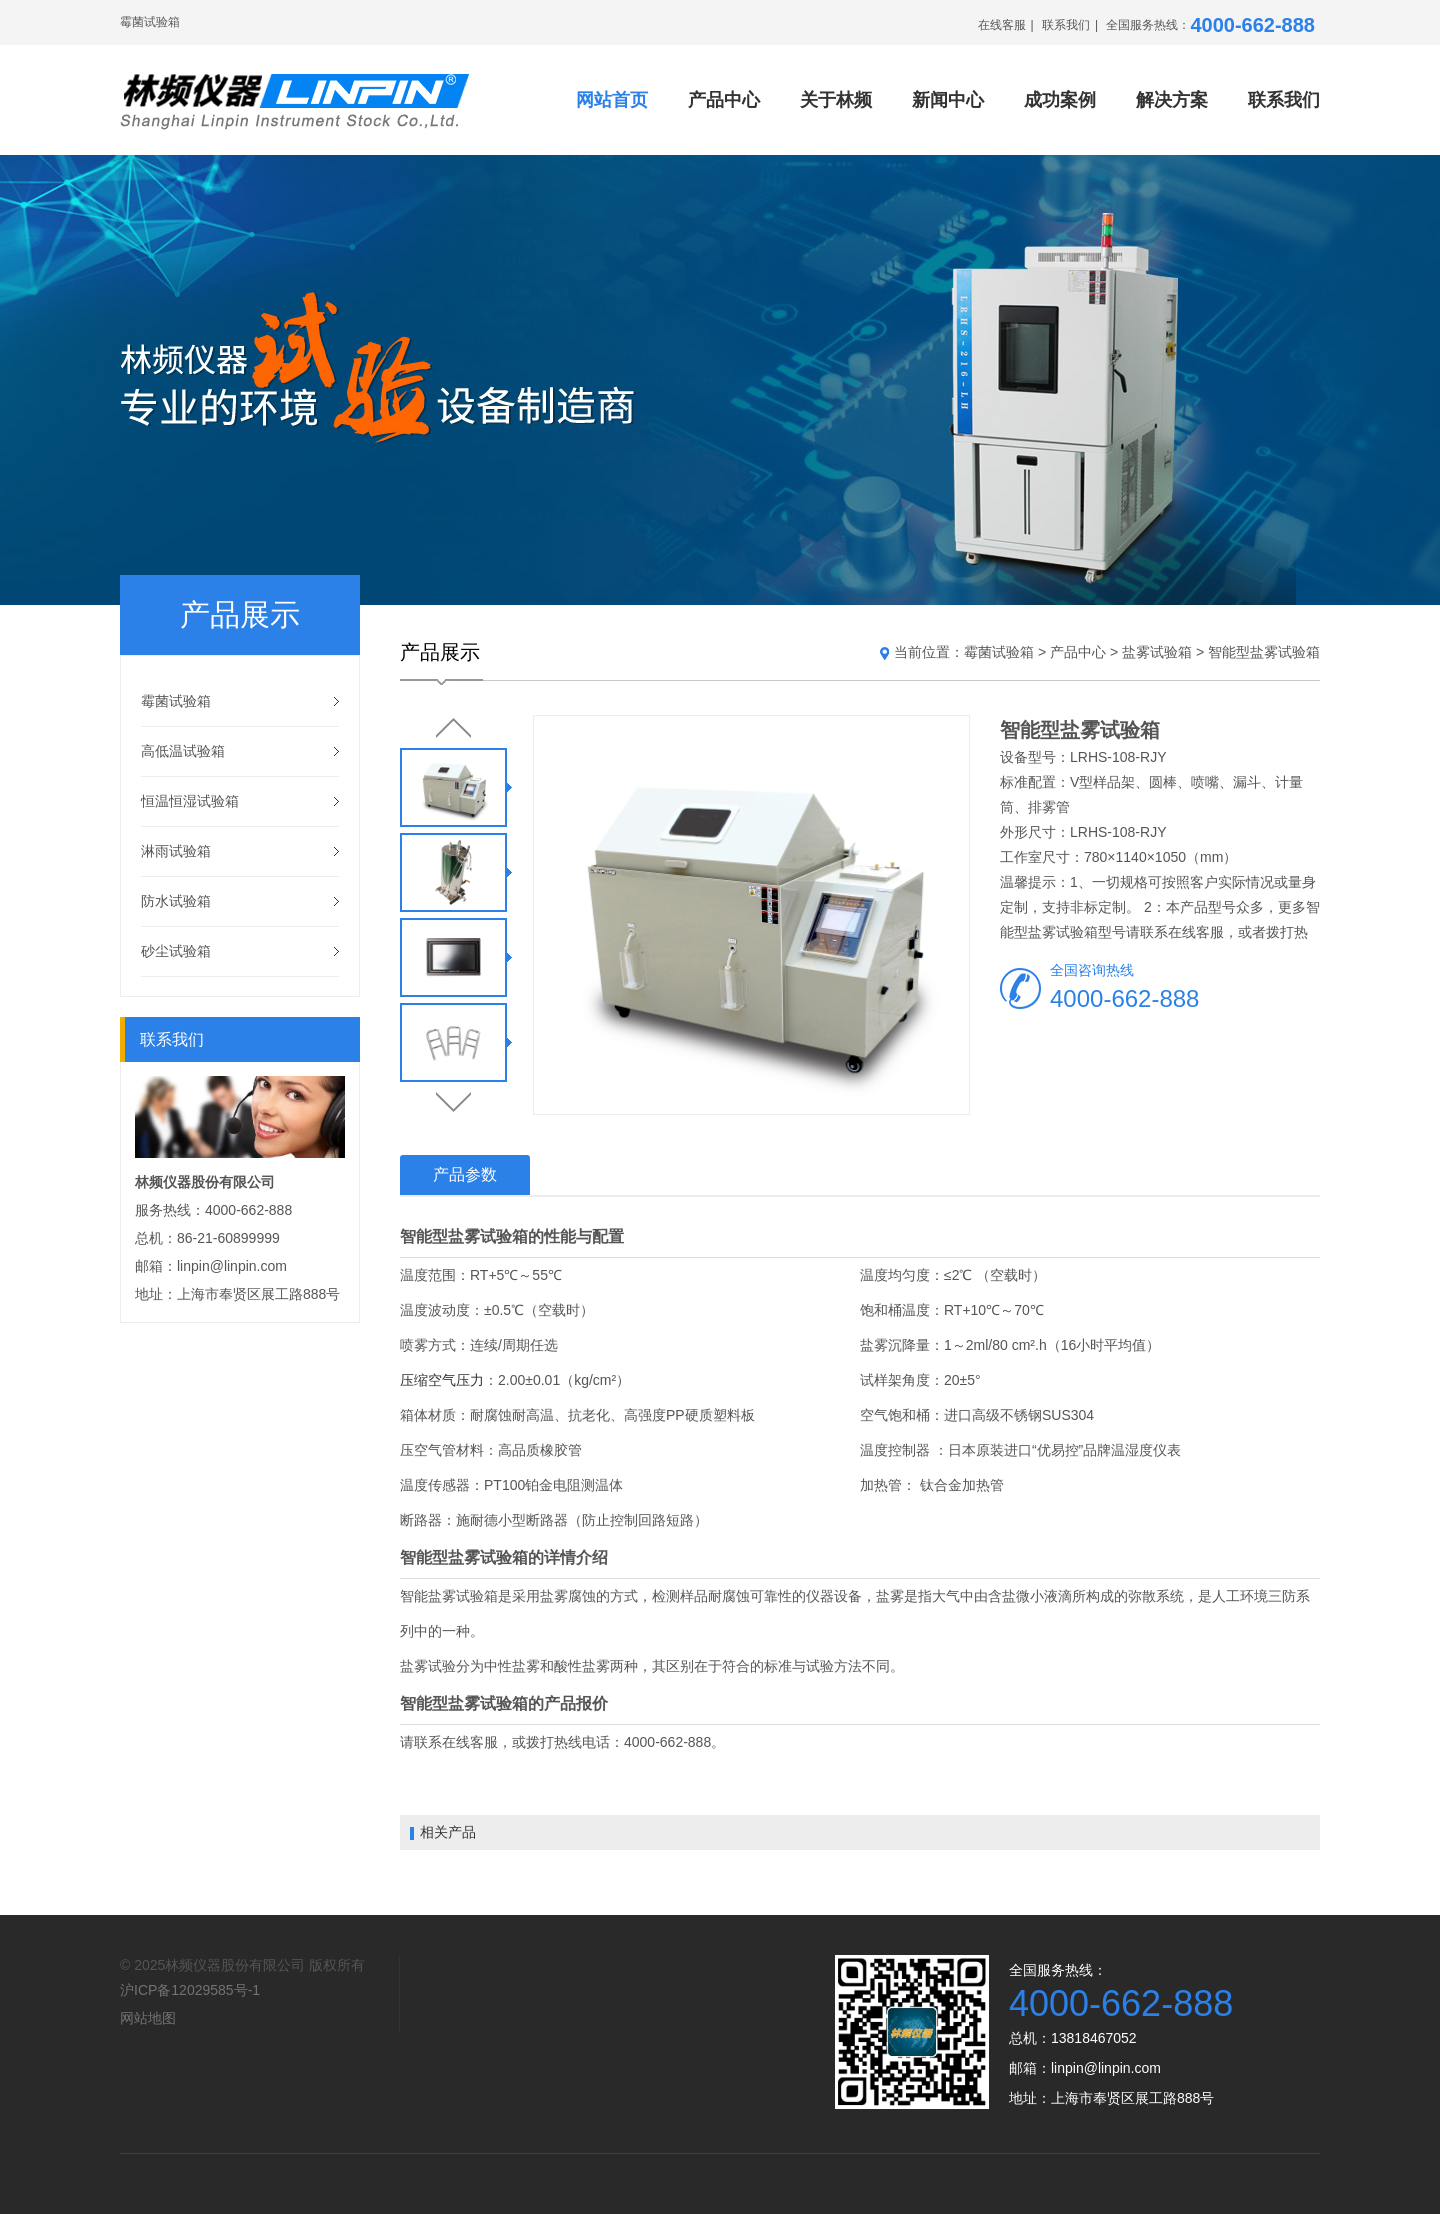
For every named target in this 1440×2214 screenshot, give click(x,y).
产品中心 (724, 100)
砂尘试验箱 (176, 951)
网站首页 (612, 100)
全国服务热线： (1210, 25)
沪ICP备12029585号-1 (190, 1990)
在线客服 (1002, 25)
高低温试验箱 (183, 751)
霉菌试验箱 (176, 701)
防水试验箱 (176, 901)
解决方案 (1172, 100)
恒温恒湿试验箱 (190, 801)
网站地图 (148, 2018)
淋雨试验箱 (176, 851)
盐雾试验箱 (1157, 652)
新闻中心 (948, 100)
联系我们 (1066, 25)
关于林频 (836, 100)
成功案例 (1060, 100)
